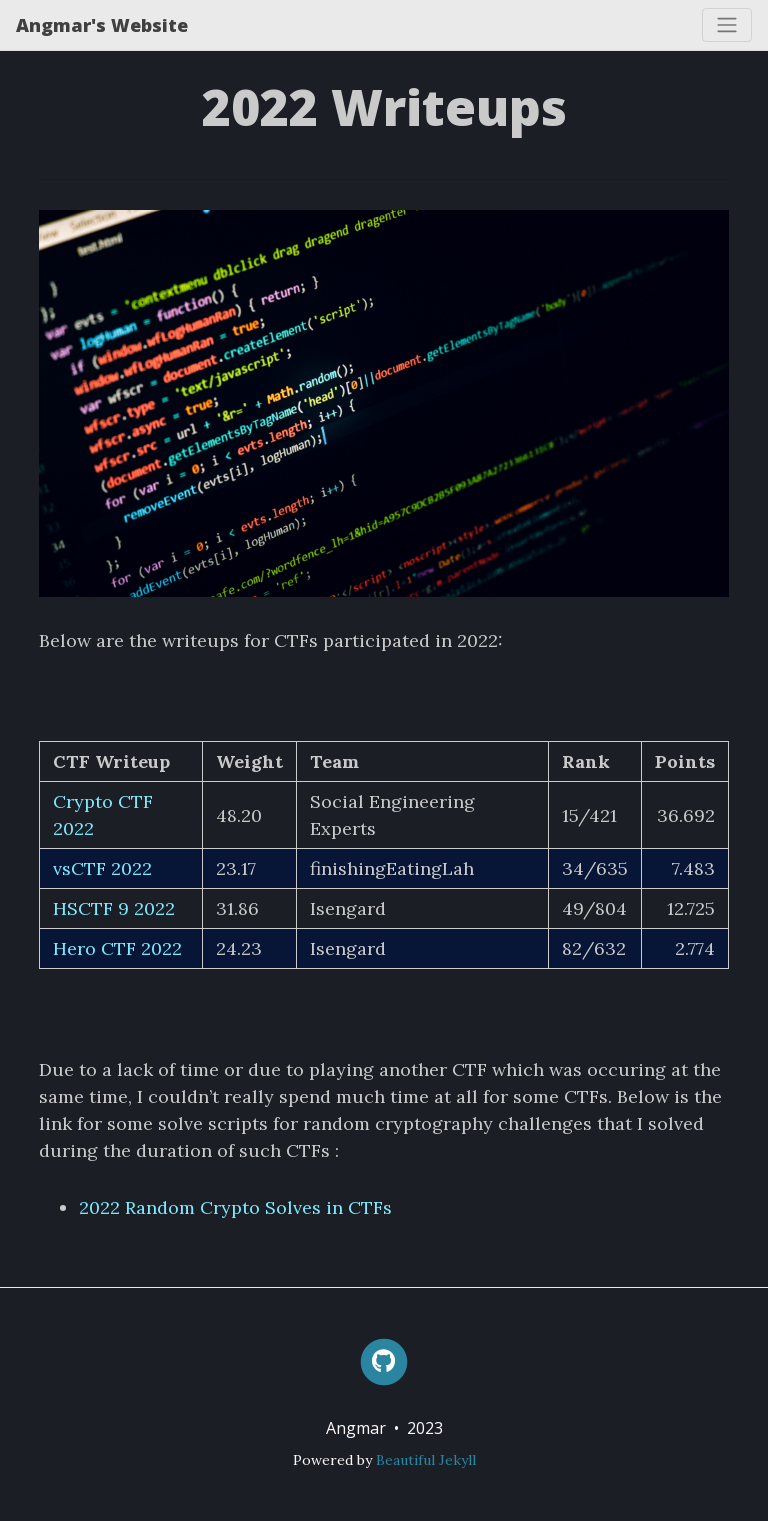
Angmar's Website (102, 25)
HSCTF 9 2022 (114, 908)
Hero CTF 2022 (117, 948)
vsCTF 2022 (102, 868)
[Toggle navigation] (727, 25)
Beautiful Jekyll (426, 1460)
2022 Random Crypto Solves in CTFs (235, 1207)
